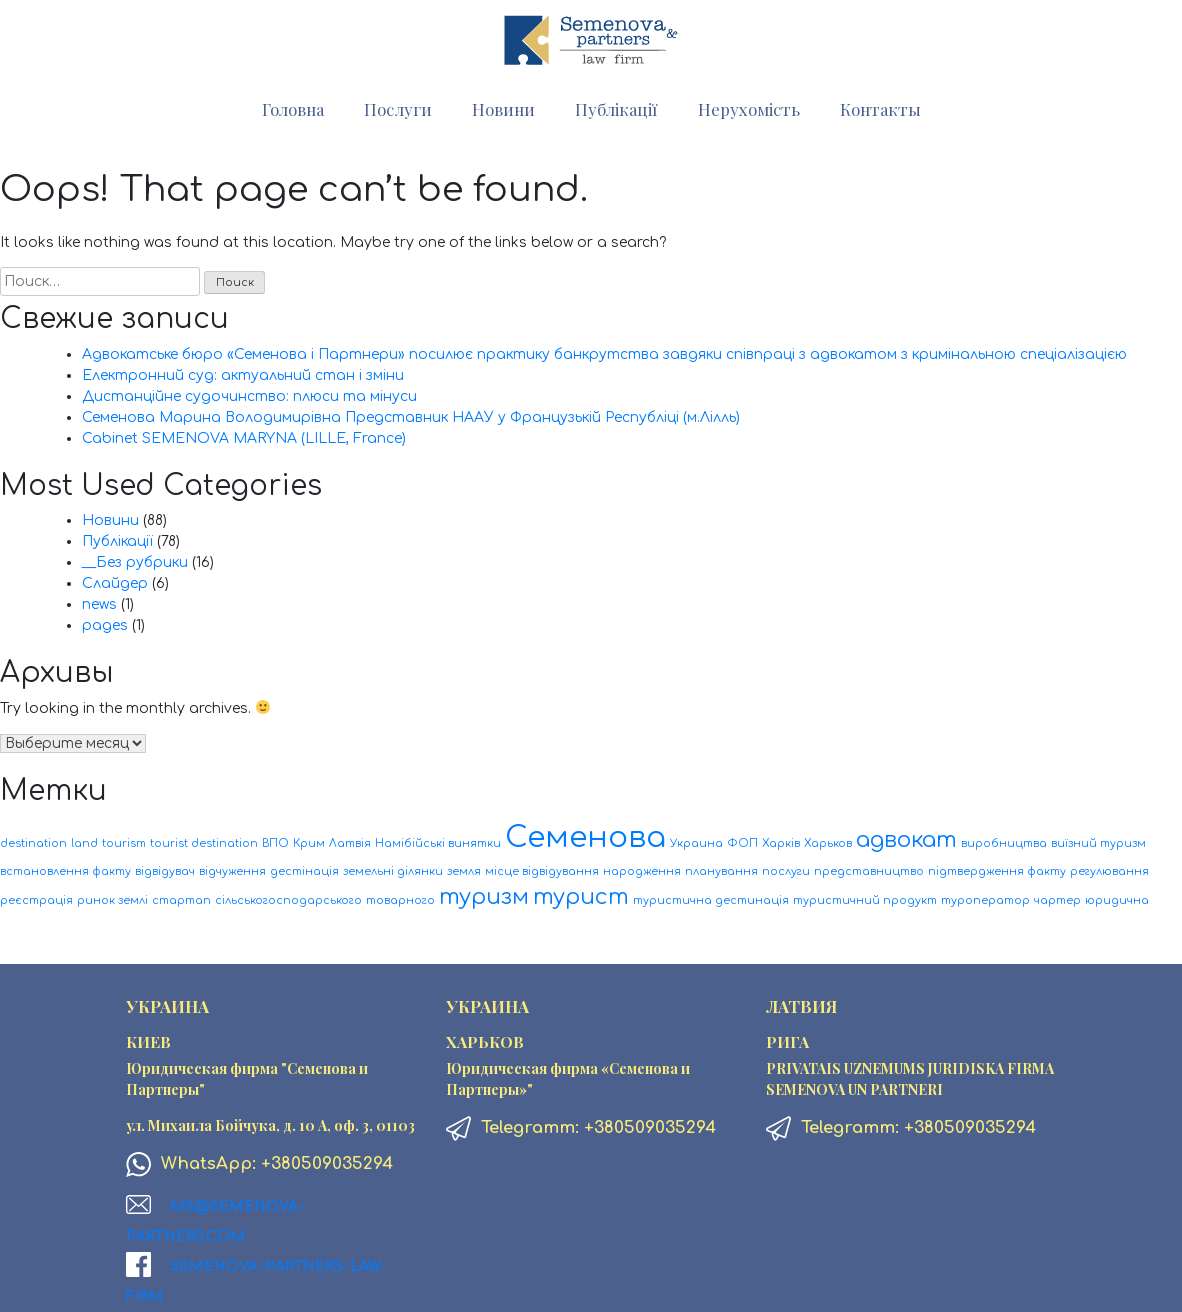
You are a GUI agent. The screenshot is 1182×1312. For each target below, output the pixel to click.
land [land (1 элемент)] (84, 843)
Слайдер (115, 583)
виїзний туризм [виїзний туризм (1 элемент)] (1098, 843)
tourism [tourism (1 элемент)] (124, 843)
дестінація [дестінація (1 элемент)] (304, 871)
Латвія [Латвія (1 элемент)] (350, 843)
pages (105, 625)
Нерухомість (749, 109)
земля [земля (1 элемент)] (464, 871)
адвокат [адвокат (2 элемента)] (906, 840)
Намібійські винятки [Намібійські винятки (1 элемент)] (438, 843)
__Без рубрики (135, 562)
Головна (293, 109)
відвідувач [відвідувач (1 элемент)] (165, 871)
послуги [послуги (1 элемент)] (786, 871)
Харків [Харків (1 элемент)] (781, 843)
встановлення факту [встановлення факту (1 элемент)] (65, 871)
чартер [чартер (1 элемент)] (1057, 900)
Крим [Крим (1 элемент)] (309, 843)
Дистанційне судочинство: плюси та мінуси (249, 396)
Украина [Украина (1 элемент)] (696, 843)
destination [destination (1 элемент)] (33, 843)
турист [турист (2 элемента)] (581, 897)
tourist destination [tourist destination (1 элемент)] (204, 843)
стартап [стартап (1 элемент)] (181, 900)
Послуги (398, 109)
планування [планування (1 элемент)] (721, 871)
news (99, 604)
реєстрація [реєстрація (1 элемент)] (36, 900)
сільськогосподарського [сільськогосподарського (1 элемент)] (288, 900)
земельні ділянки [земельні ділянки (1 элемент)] (393, 871)
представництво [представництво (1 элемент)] (869, 871)
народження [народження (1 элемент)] (642, 871)
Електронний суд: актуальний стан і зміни (243, 375)
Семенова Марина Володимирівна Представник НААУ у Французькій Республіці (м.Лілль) (411, 417)
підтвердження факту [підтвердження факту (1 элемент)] (997, 871)
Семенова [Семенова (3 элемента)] (585, 837)
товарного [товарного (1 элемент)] (400, 900)
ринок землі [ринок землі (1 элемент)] (112, 900)
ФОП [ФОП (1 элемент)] (742, 843)
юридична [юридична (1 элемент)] (1117, 900)
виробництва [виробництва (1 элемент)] (1004, 843)
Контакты (880, 109)
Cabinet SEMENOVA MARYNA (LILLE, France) (244, 438)
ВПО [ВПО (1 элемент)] (275, 843)
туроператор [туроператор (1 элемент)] (985, 900)
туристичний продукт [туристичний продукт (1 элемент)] (865, 900)
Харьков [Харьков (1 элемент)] (828, 843)
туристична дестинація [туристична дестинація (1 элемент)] (711, 900)
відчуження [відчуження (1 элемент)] (232, 871)
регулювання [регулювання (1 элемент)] (1109, 871)
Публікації (616, 109)
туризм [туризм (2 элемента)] (484, 897)
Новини (503, 109)
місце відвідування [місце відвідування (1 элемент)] (542, 871)
